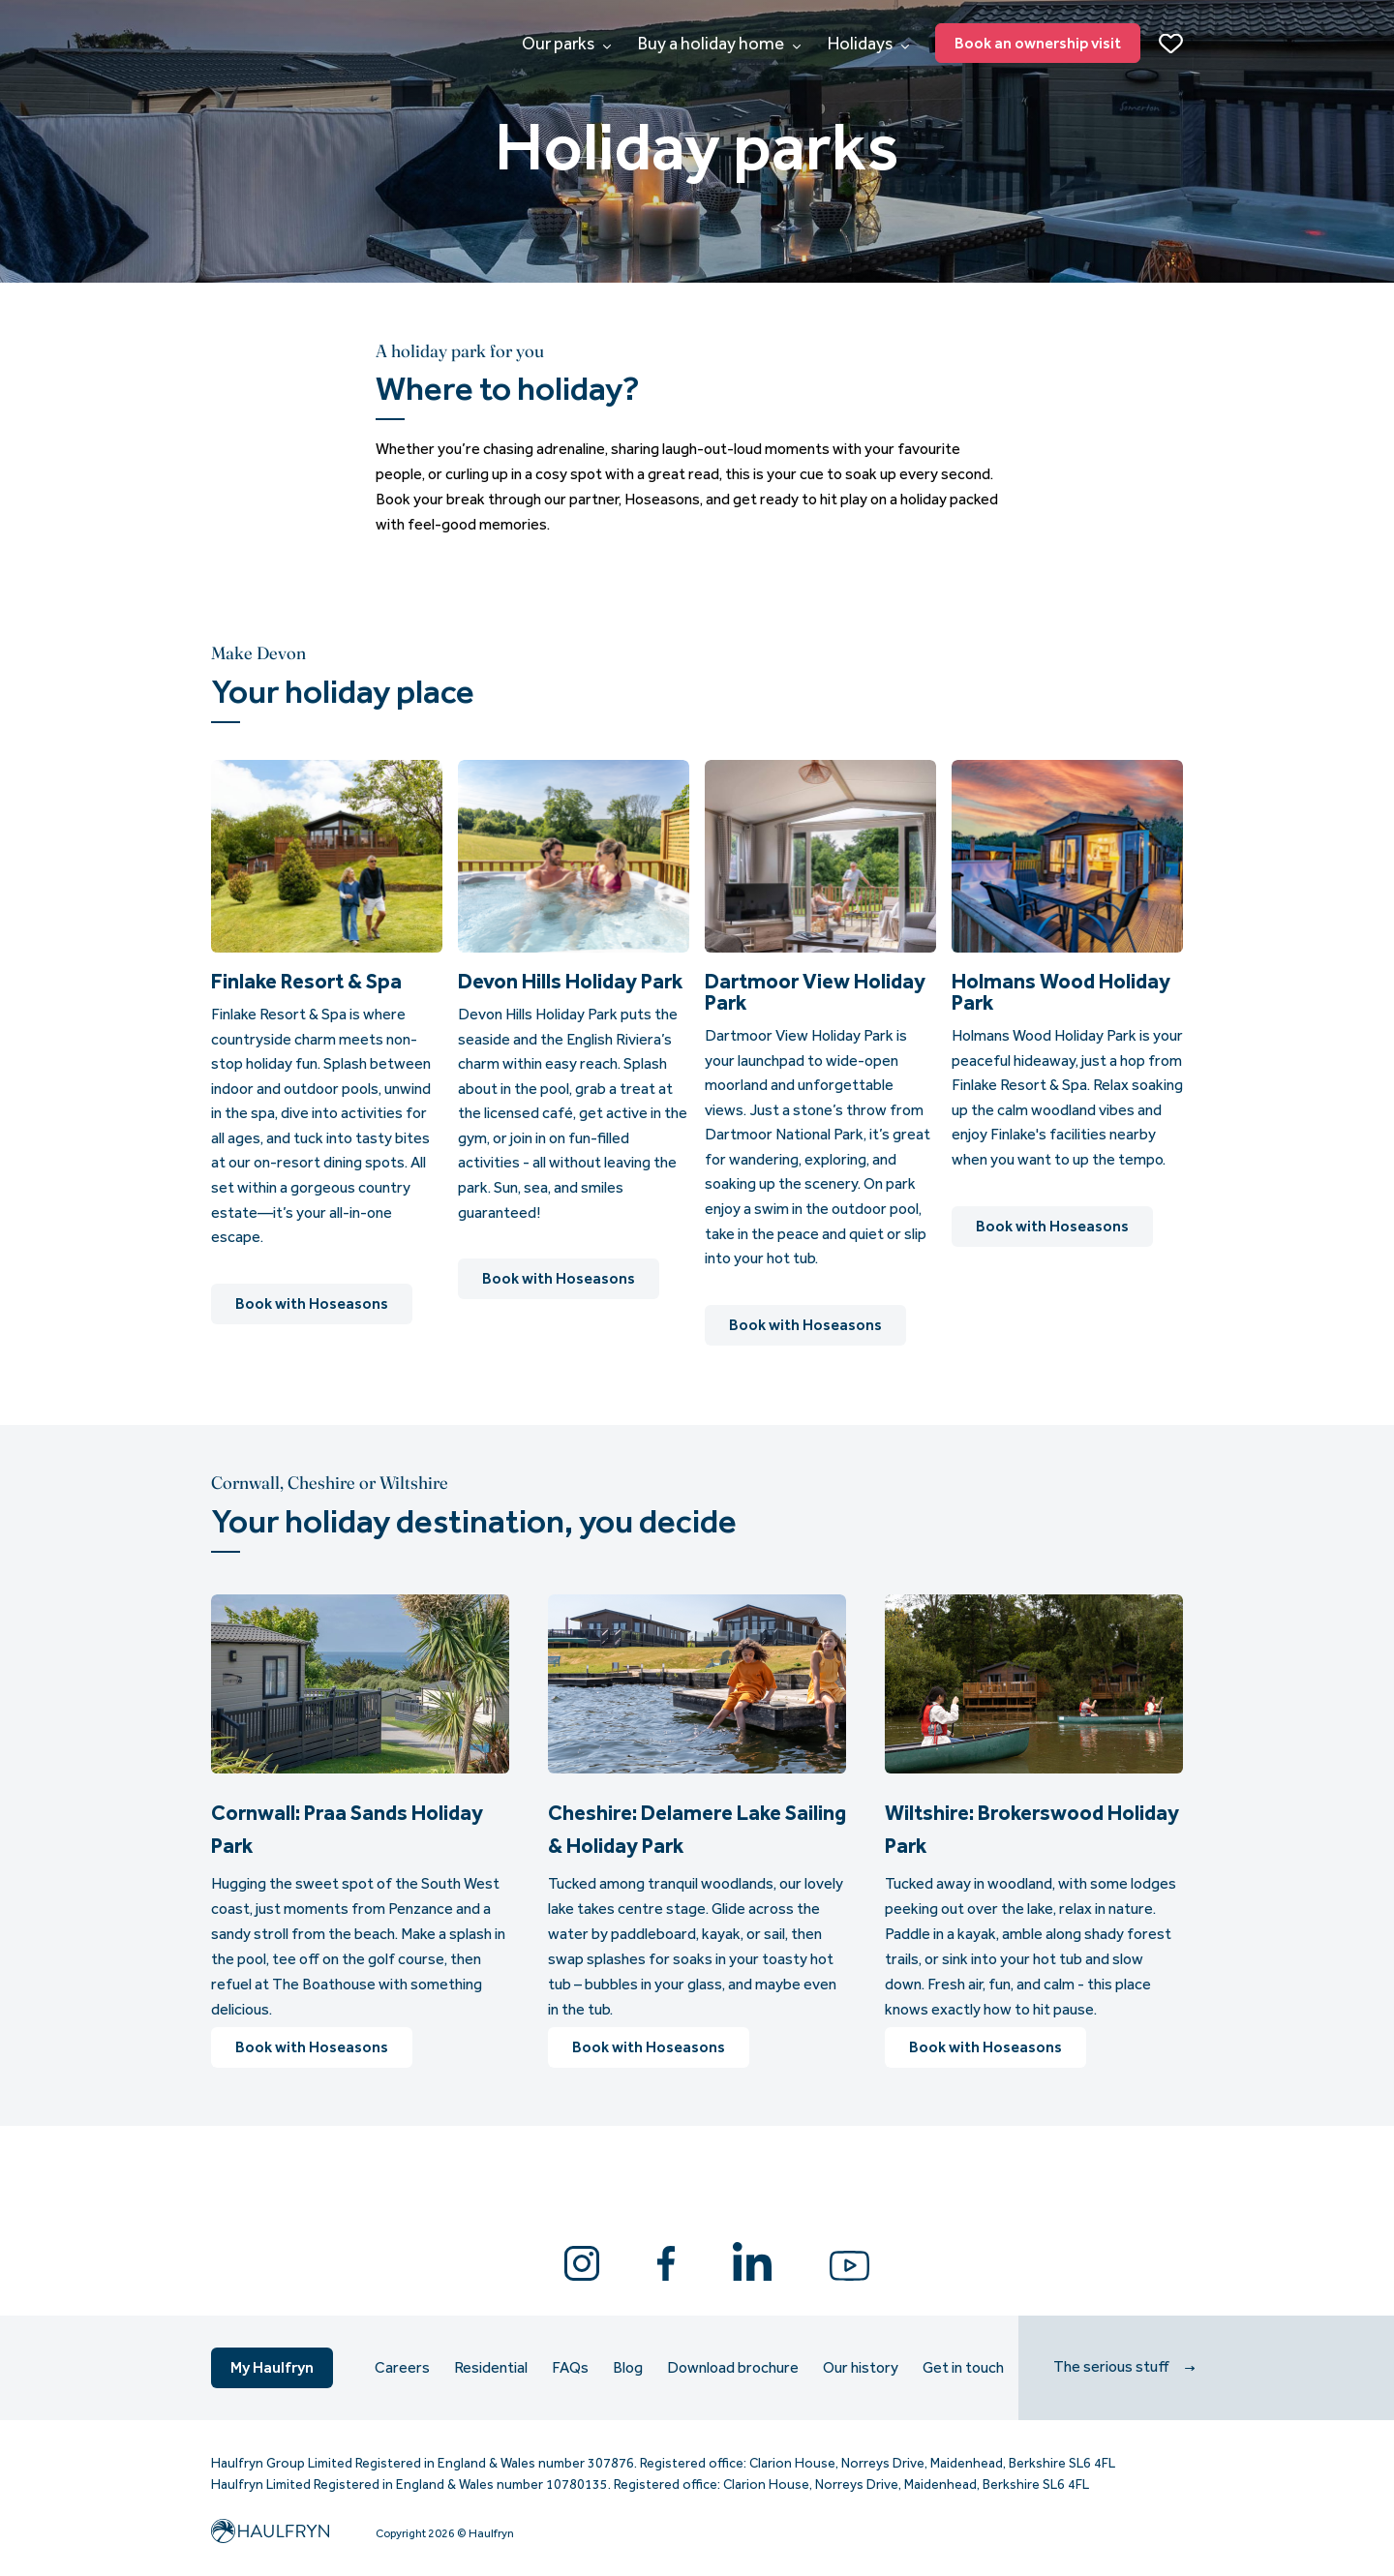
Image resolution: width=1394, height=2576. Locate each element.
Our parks (566, 43)
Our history (860, 2368)
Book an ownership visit (1038, 43)
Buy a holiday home (719, 43)
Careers (402, 2368)
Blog (628, 2368)
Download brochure (733, 2368)
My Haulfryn (272, 2367)
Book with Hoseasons (311, 1303)
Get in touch (963, 2368)
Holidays (868, 43)
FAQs (570, 2368)
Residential (491, 2368)
